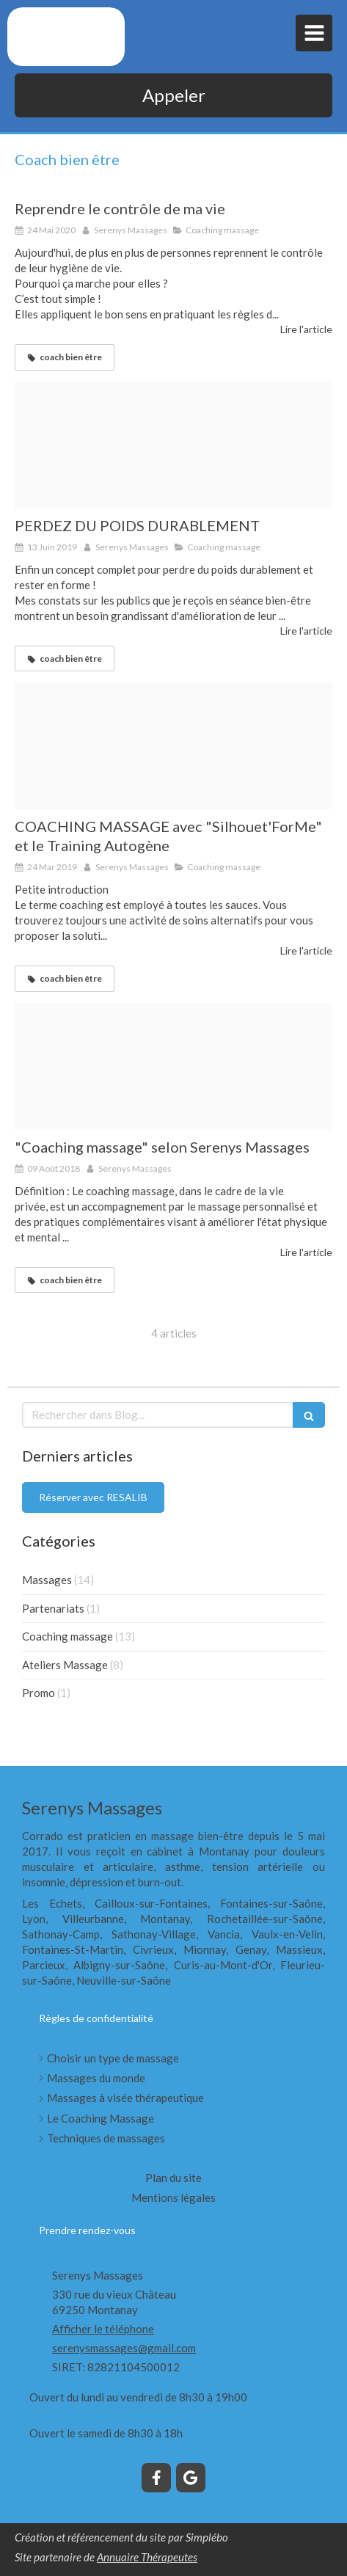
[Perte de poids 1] (173, 445)
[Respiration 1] (173, 745)
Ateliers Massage (65, 1664)
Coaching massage (67, 1636)
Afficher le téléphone (103, 2328)
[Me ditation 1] (173, 1066)
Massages (47, 1579)
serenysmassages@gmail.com (124, 2347)
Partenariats (53, 1608)
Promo (38, 1692)
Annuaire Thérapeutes (147, 2557)
